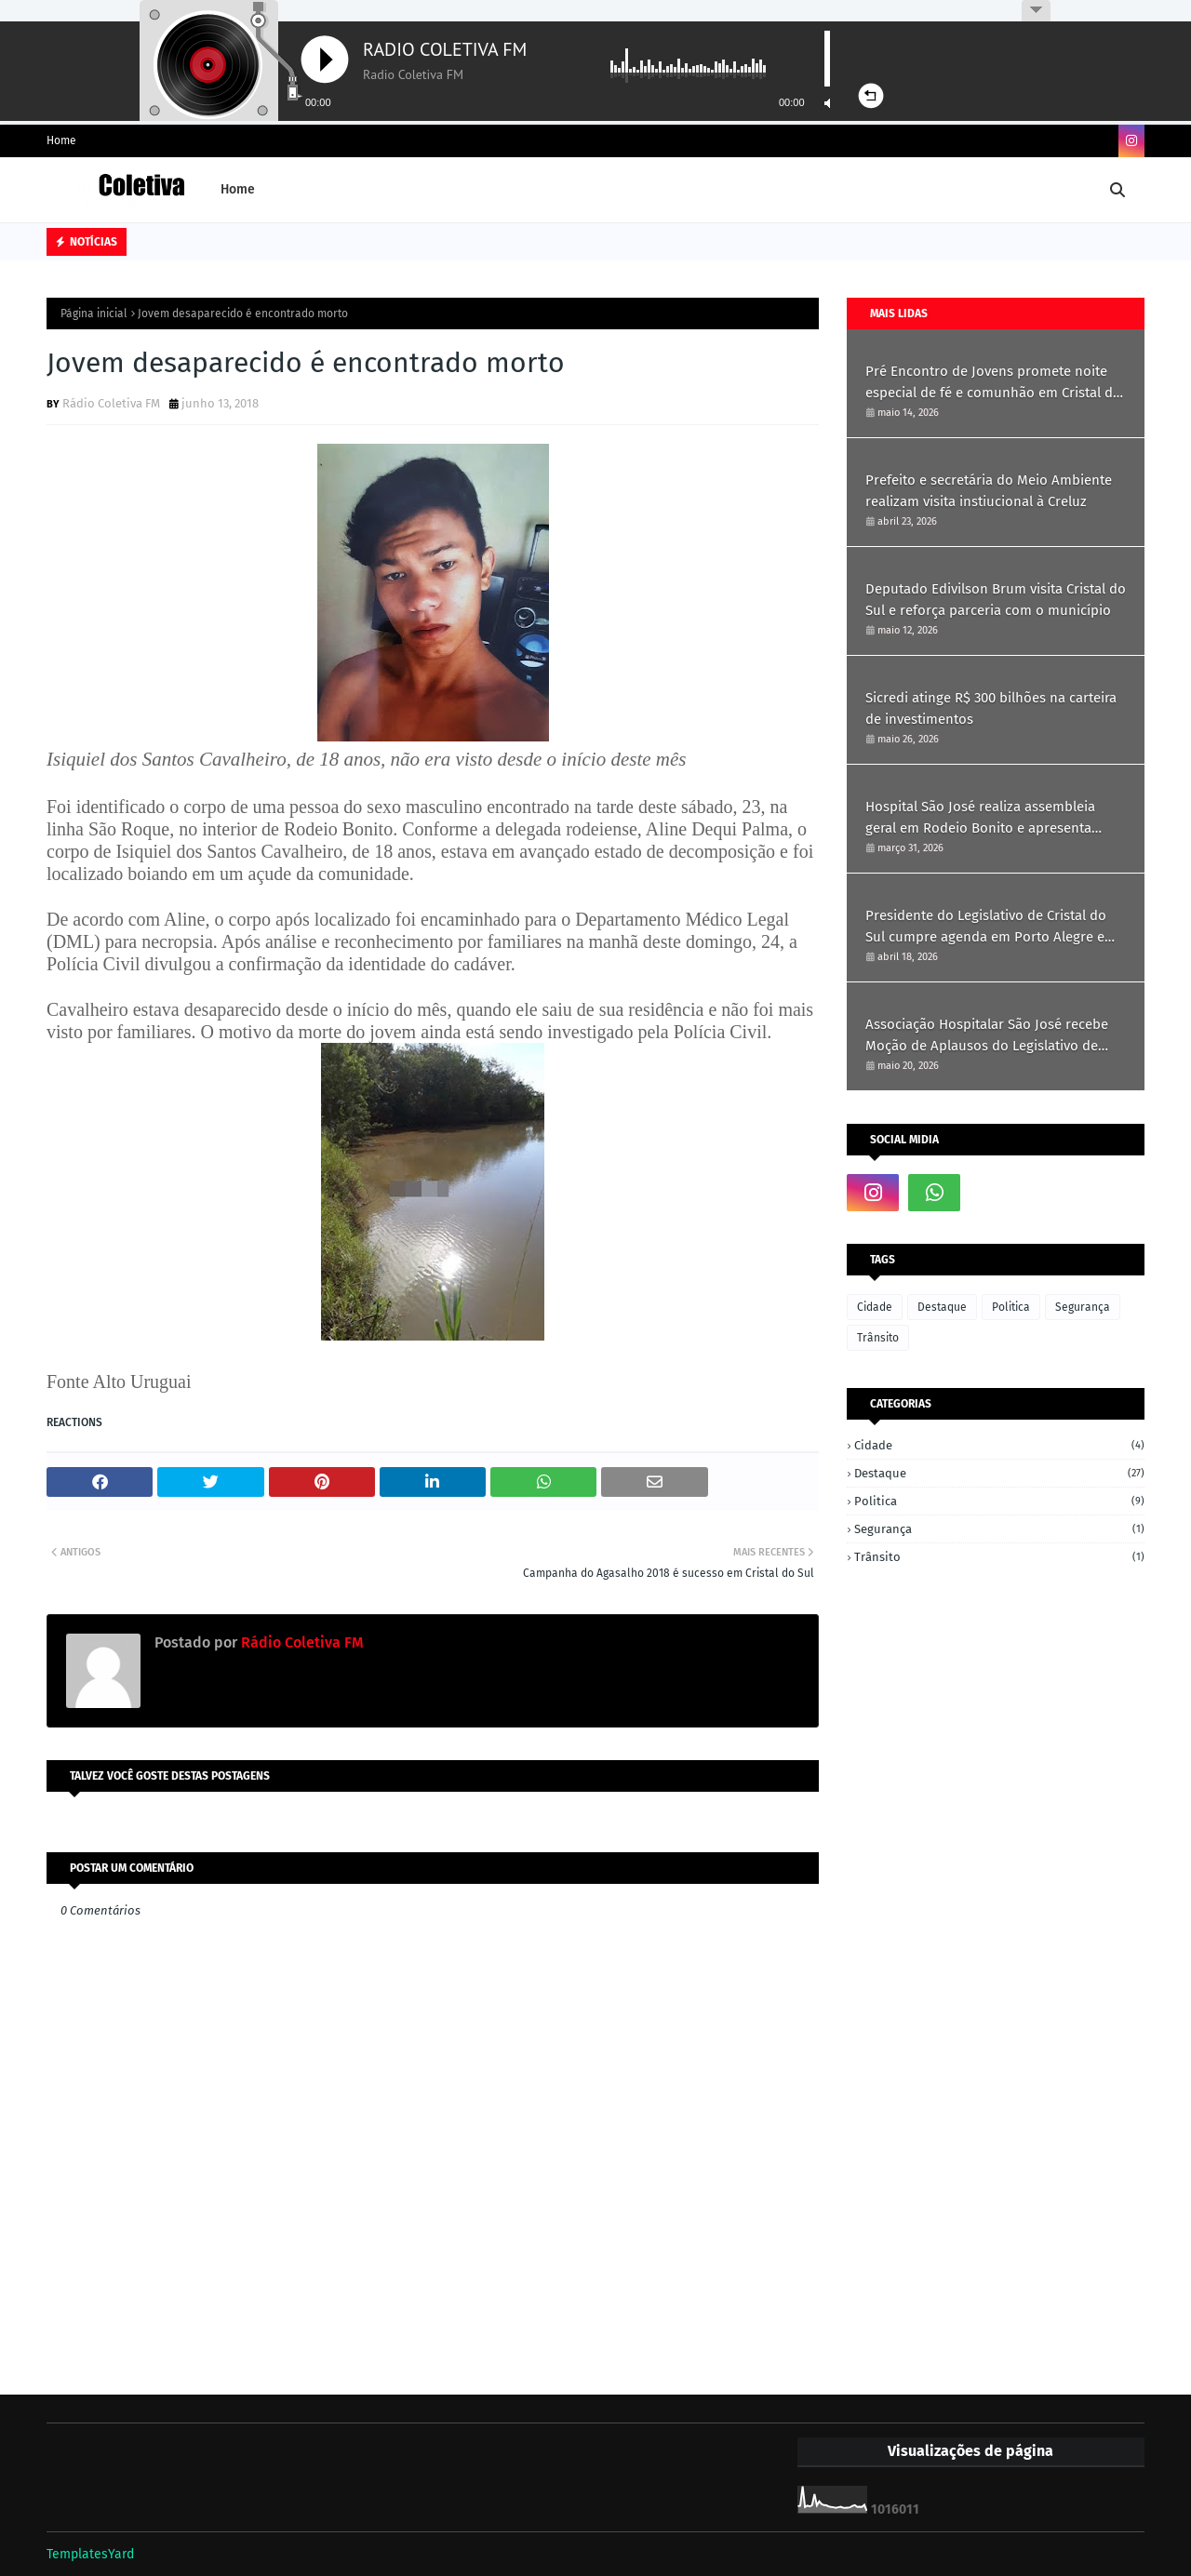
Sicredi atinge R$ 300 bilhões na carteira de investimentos (991, 708)
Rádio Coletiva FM (111, 403)
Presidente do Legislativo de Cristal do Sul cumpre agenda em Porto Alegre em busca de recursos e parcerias (991, 927)
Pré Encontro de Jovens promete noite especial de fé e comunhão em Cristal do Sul (993, 383)
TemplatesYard (90, 2554)
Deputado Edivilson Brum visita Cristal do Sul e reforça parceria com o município (995, 600)
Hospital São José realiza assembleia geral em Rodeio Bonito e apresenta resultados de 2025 (980, 818)
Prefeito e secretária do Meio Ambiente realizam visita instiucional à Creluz (988, 491)
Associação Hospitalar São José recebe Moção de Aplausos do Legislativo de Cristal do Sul (986, 1036)
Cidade (874, 1307)
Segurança (1082, 1307)
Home (61, 140)
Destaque (942, 1307)
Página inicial (93, 313)
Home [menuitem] (238, 189)
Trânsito (878, 1337)
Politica (1011, 1307)
